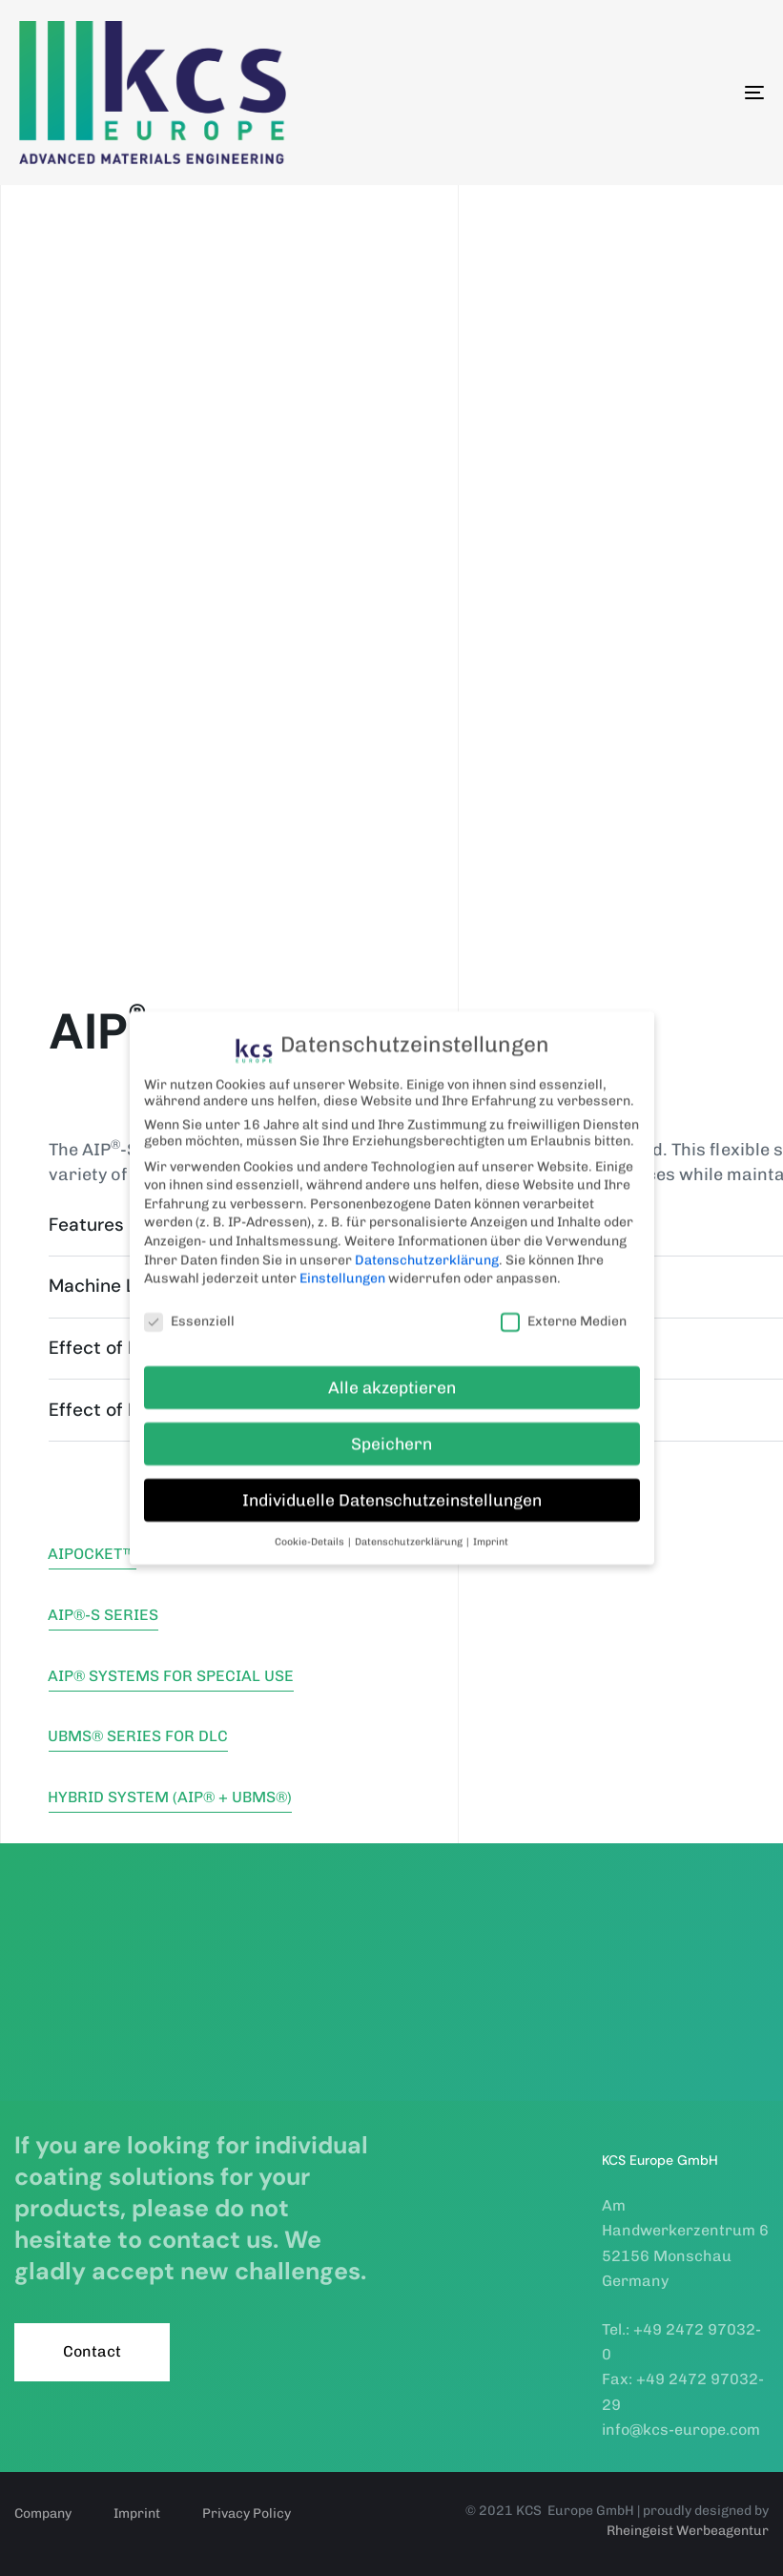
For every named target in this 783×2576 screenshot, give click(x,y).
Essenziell (189, 1305)
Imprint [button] (490, 1525)
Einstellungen (342, 1262)
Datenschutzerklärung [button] (409, 1525)
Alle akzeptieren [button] (392, 1371)
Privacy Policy (246, 2513)
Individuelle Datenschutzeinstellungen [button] (392, 1483)
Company (43, 2513)
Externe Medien (564, 1305)
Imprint (136, 2513)
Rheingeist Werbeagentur (688, 2531)
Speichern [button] (391, 1427)
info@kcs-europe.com (681, 2429)
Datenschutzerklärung (427, 1244)
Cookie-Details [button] (310, 1525)
